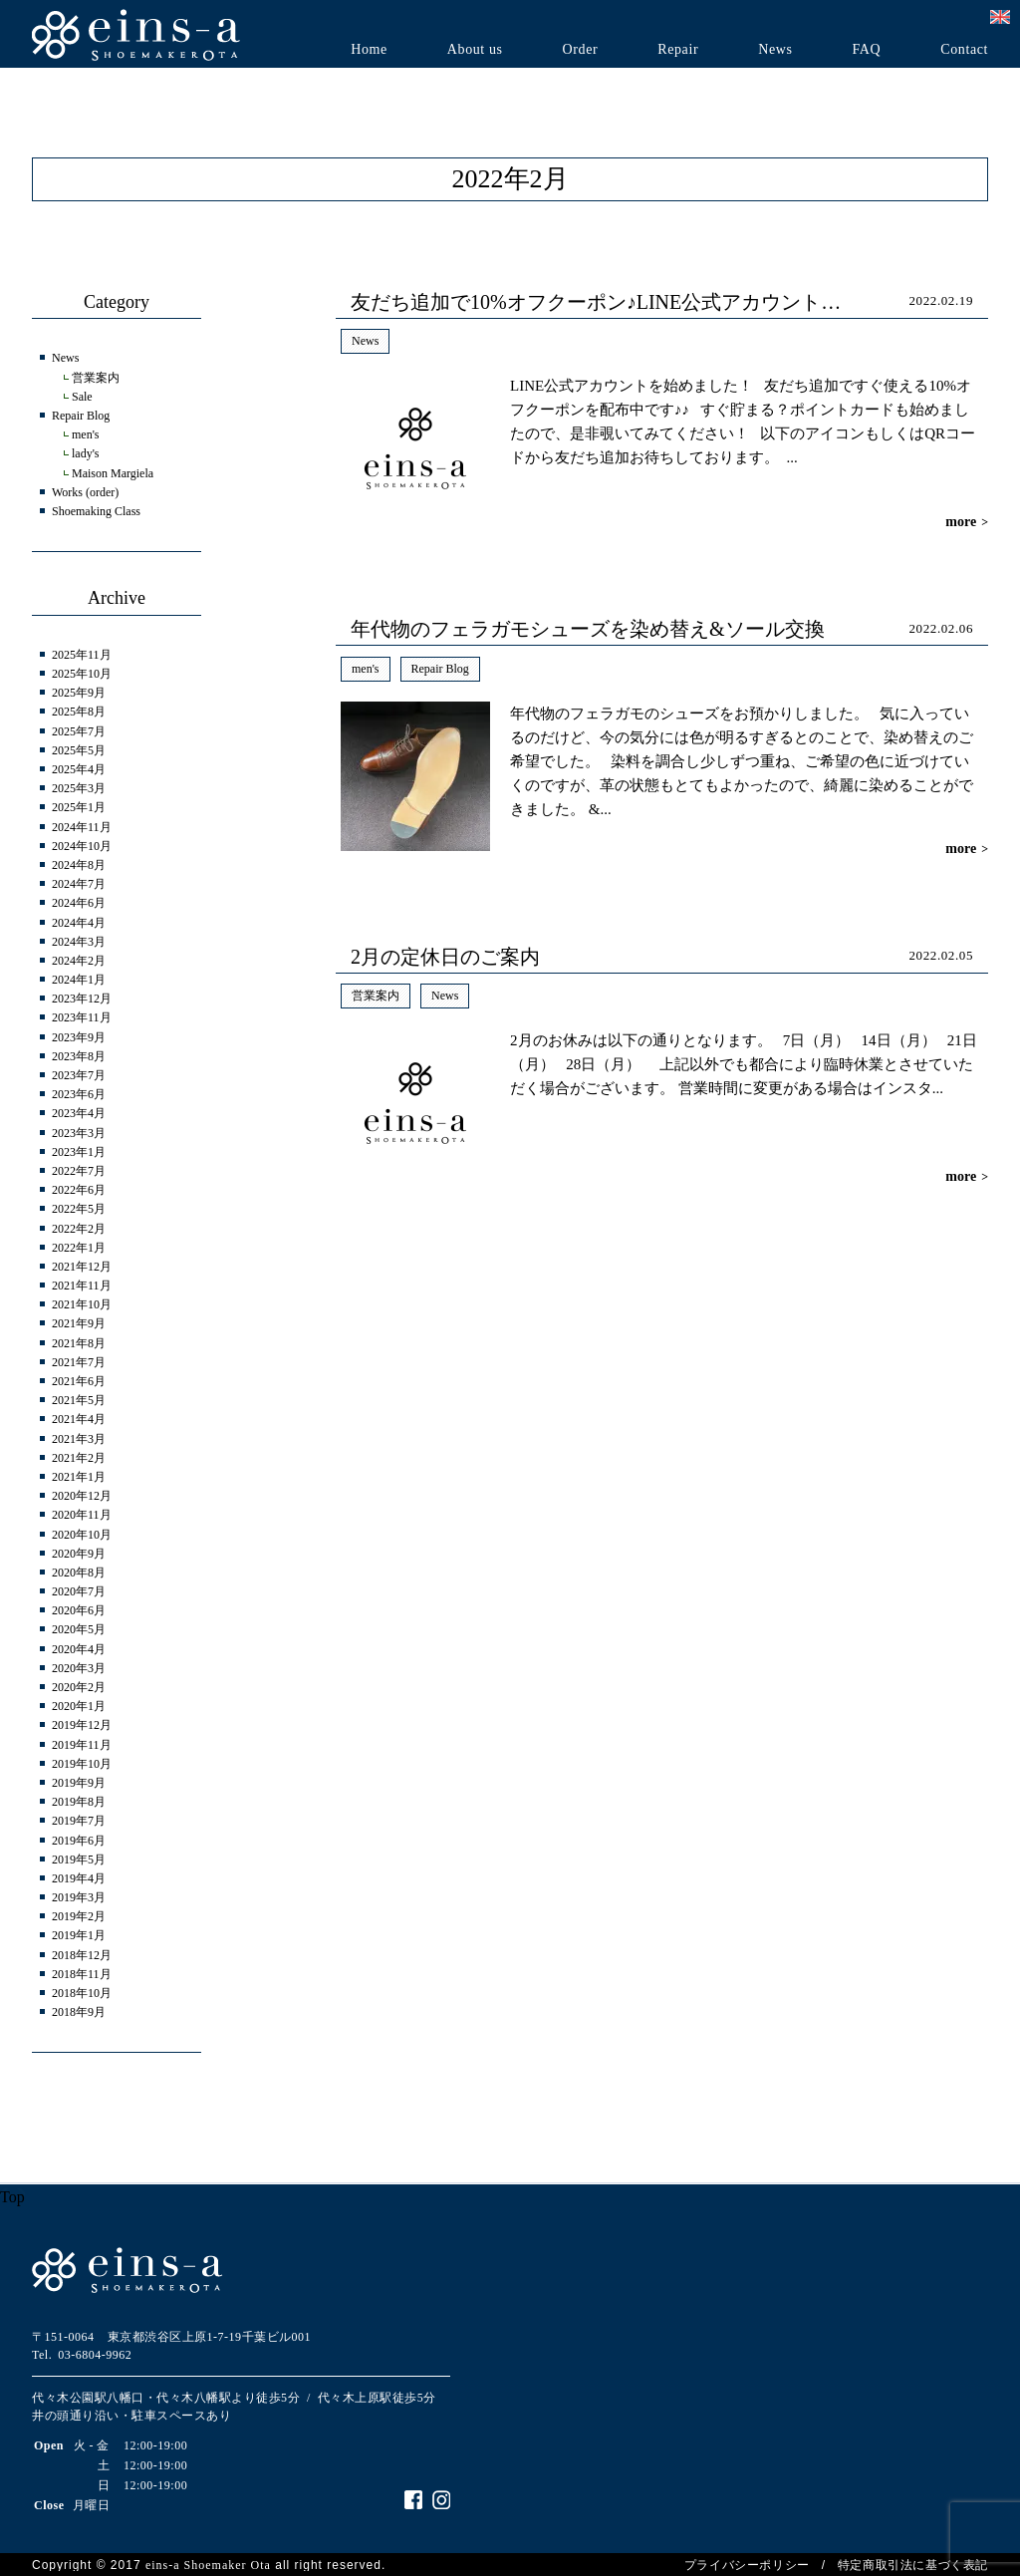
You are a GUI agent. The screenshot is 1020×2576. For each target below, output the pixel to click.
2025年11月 (82, 655)
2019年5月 (79, 1859)
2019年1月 (79, 1935)
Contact (964, 50)
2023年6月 (79, 1094)
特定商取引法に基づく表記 (913, 2565)
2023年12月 (82, 998)
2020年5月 (79, 1629)
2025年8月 (79, 711)
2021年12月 (82, 1267)
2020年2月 (79, 1687)
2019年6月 (79, 1841)
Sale (82, 397)
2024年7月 (79, 884)
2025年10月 (82, 674)
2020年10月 (82, 1535)
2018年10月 (82, 1993)
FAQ (866, 50)
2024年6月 (79, 903)
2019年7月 (79, 1821)
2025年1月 (79, 807)
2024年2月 (79, 961)
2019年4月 (79, 1878)
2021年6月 (79, 1381)
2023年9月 (79, 1037)
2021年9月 (79, 1323)
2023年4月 (79, 1113)
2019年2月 (79, 1916)
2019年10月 (82, 1764)
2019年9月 (79, 1783)
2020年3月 (79, 1668)
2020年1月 (79, 1706)
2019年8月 (79, 1802)
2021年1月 (79, 1477)
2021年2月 (79, 1458)
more (966, 521)
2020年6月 (79, 1610)
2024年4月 (79, 923)
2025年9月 (79, 693)
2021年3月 (79, 1439)
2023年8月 (79, 1056)
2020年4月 (79, 1649)
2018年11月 (82, 1974)
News (775, 50)
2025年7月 (79, 731)
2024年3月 (79, 942)
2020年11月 (82, 1515)
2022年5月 (79, 1209)
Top (12, 2196)
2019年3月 (79, 1897)
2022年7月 (79, 1171)
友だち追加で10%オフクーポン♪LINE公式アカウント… (596, 302)
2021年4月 (79, 1419)
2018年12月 (82, 1955)
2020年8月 (79, 1572)
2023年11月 (82, 1017)
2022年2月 (79, 1229)
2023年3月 (79, 1133)
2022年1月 (79, 1248)
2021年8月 (79, 1343)
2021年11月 (82, 1285)
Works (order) (85, 492)
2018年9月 (79, 2012)
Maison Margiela (112, 473)
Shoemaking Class (96, 511)
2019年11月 (82, 1745)
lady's (86, 453)
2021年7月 (79, 1362)
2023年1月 (79, 1152)
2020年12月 (82, 1496)
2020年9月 (79, 1554)
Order (581, 50)
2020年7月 (79, 1591)
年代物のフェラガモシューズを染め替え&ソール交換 (588, 629)
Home (369, 50)
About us (475, 50)
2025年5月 (79, 750)
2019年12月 (82, 1725)
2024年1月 (79, 980)
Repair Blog (440, 669)
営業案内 (375, 995)
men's (366, 669)
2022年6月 (79, 1190)
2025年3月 (79, 788)
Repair (677, 50)
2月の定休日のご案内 (445, 957)
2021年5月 (79, 1400)
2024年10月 (82, 846)
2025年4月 (79, 769)
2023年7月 (79, 1075)
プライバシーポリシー (747, 2565)
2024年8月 (79, 865)
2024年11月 (82, 827)
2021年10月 (82, 1304)
